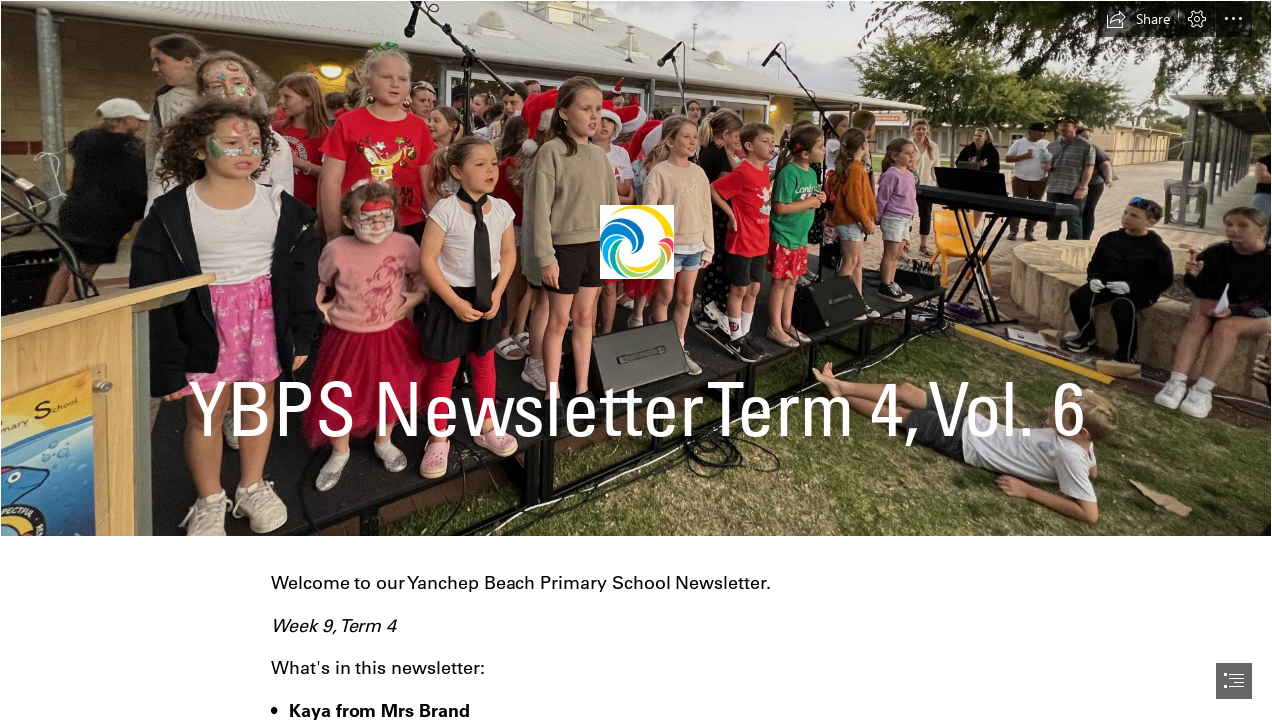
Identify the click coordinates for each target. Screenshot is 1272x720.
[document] (636, 360)
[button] (1138, 19)
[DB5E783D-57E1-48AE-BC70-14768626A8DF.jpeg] (636, 268)
